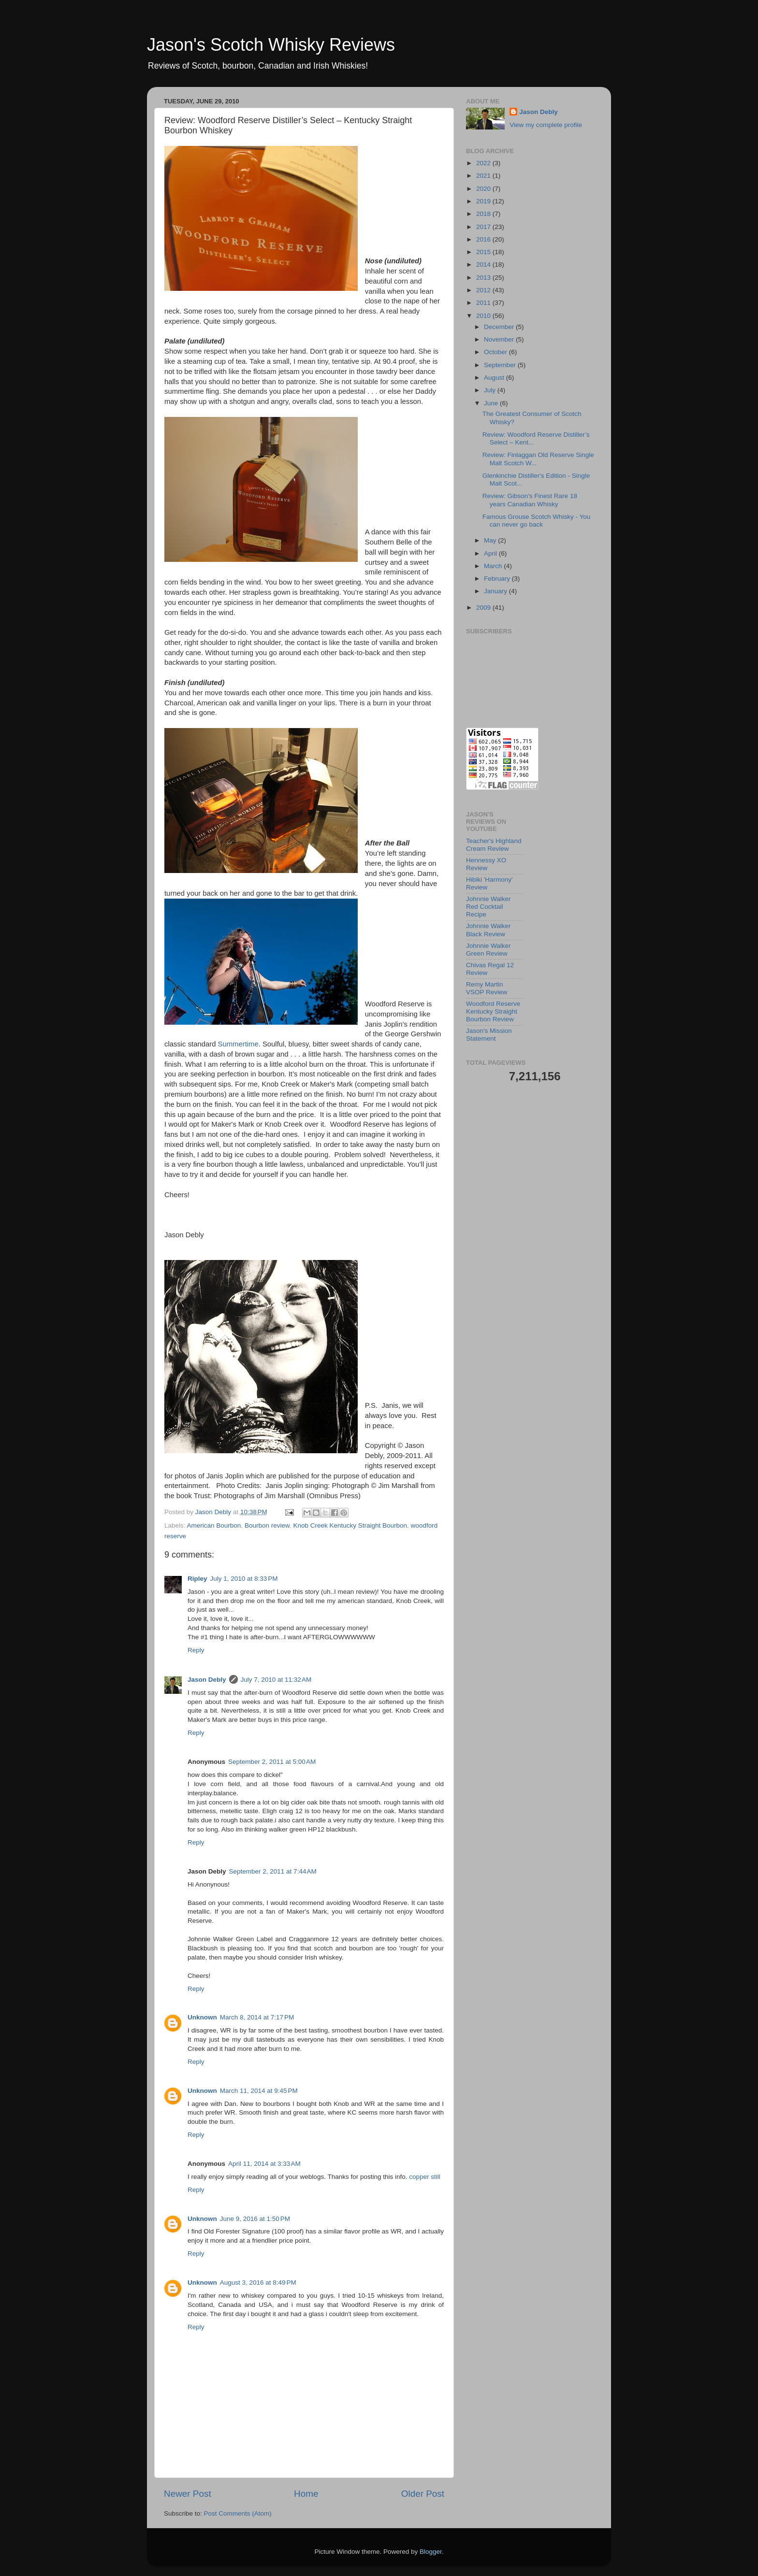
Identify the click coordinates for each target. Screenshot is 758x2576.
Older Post (422, 2494)
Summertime (238, 1044)
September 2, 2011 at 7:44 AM (273, 1871)
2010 (484, 315)
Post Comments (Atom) (238, 2513)
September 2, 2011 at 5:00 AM (272, 1761)
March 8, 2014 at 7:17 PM (257, 2017)
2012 (484, 290)
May (491, 540)
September (501, 365)
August (495, 377)
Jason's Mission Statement (489, 1034)
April (491, 553)
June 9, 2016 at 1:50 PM (255, 2218)
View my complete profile (546, 125)
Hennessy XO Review (486, 864)
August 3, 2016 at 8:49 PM (258, 2282)
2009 (484, 607)
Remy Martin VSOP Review (486, 988)
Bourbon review (267, 1525)
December (500, 326)
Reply (196, 1650)
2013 (484, 277)
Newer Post (187, 2494)
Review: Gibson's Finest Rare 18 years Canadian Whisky (529, 499)
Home (306, 2494)
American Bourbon (214, 1525)
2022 (484, 163)
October (496, 352)
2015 (484, 252)
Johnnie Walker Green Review (488, 949)
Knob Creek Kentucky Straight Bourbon (350, 1525)
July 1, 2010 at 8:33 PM (244, 1578)
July (490, 390)
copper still (424, 2176)
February (498, 578)
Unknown (202, 2017)
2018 (484, 213)
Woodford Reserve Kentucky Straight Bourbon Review (493, 1011)
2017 (484, 226)
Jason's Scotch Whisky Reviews (271, 45)
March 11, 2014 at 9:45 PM (259, 2090)
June (492, 403)
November (500, 339)
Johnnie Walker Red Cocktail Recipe (488, 906)
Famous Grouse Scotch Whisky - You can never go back (536, 520)
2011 (484, 302)
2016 (484, 239)
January (496, 591)
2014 (484, 264)
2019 (484, 201)
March (494, 566)
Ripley (197, 1578)
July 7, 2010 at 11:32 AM (276, 1679)
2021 (484, 175)
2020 (484, 188)
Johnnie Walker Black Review (488, 929)
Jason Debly (207, 1679)
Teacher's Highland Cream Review (493, 844)
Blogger (431, 2551)
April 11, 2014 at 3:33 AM (264, 2163)
